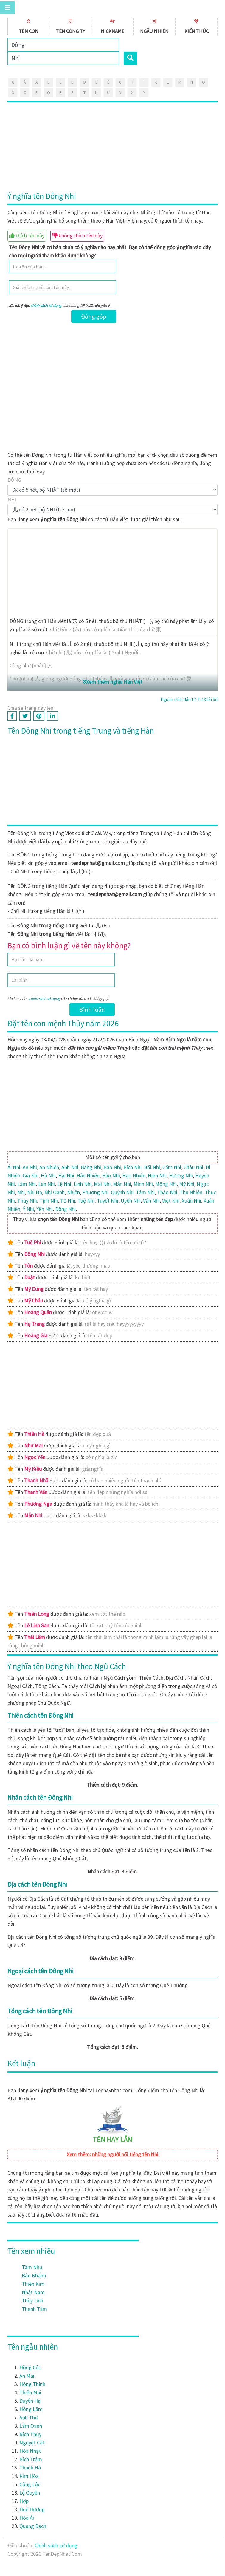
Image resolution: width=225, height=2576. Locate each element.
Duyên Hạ (30, 2400)
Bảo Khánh (34, 2275)
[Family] (63, 45)
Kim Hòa (29, 2475)
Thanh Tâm (34, 2308)
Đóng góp (93, 316)
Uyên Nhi (131, 1200)
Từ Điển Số (208, 699)
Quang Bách (32, 2526)
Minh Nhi (143, 1183)
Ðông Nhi (65, 1209)
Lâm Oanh (30, 2425)
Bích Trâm (30, 2459)
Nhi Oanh (54, 1192)
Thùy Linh (32, 2300)
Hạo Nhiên (133, 1175)
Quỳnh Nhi (122, 1192)
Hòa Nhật (30, 2450)
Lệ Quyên (29, 2492)
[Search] (63, 58)
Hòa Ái (26, 2517)
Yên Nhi (44, 1209)
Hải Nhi (66, 1175)
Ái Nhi (13, 1167)
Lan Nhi (46, 1183)
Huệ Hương (32, 2509)
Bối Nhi (152, 1167)
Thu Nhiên (191, 1192)
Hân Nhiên (88, 1175)
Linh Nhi (82, 1183)
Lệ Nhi (64, 1183)
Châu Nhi (193, 1167)
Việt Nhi (170, 1200)
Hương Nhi (181, 1175)
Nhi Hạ (34, 1192)
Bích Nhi (132, 1167)
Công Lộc (29, 2484)
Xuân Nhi (191, 1200)
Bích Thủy (30, 2434)
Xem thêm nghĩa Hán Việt (112, 681)
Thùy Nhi (27, 1200)
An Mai (26, 2375)
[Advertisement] (112, 147)
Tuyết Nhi (107, 1200)
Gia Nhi (30, 1175)
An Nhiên (49, 1167)
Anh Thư (28, 2417)
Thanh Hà (30, 2467)
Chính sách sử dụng (56, 2545)
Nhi (21, 1192)
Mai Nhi (102, 1183)
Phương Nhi (95, 1192)
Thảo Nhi (167, 1192)
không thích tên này (77, 235)
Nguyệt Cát (32, 2442)
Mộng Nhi (166, 1183)
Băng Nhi (91, 1167)
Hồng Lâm (31, 2409)
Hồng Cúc (30, 2367)
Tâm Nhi (145, 1192)
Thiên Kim (33, 2283)
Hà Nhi (48, 1175)
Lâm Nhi (26, 1183)
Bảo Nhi (112, 1167)
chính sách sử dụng (45, 305)
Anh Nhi (69, 1167)
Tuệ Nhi (85, 1200)
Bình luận (92, 1009)
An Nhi (30, 1167)
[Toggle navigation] (7, 7)
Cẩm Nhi (171, 1167)
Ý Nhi (28, 1209)
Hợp (24, 2501)
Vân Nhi (151, 1200)
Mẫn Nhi (122, 1183)
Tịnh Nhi (48, 1200)
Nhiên (73, 1192)
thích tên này (26, 235)
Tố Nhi (67, 1200)
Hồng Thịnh (32, 2384)
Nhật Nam (33, 2292)
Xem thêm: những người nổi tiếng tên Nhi (112, 2154)
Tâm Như (32, 2267)
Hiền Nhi (157, 1175)
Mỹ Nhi (186, 1183)
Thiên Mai (30, 2392)
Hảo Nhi (111, 1175)
